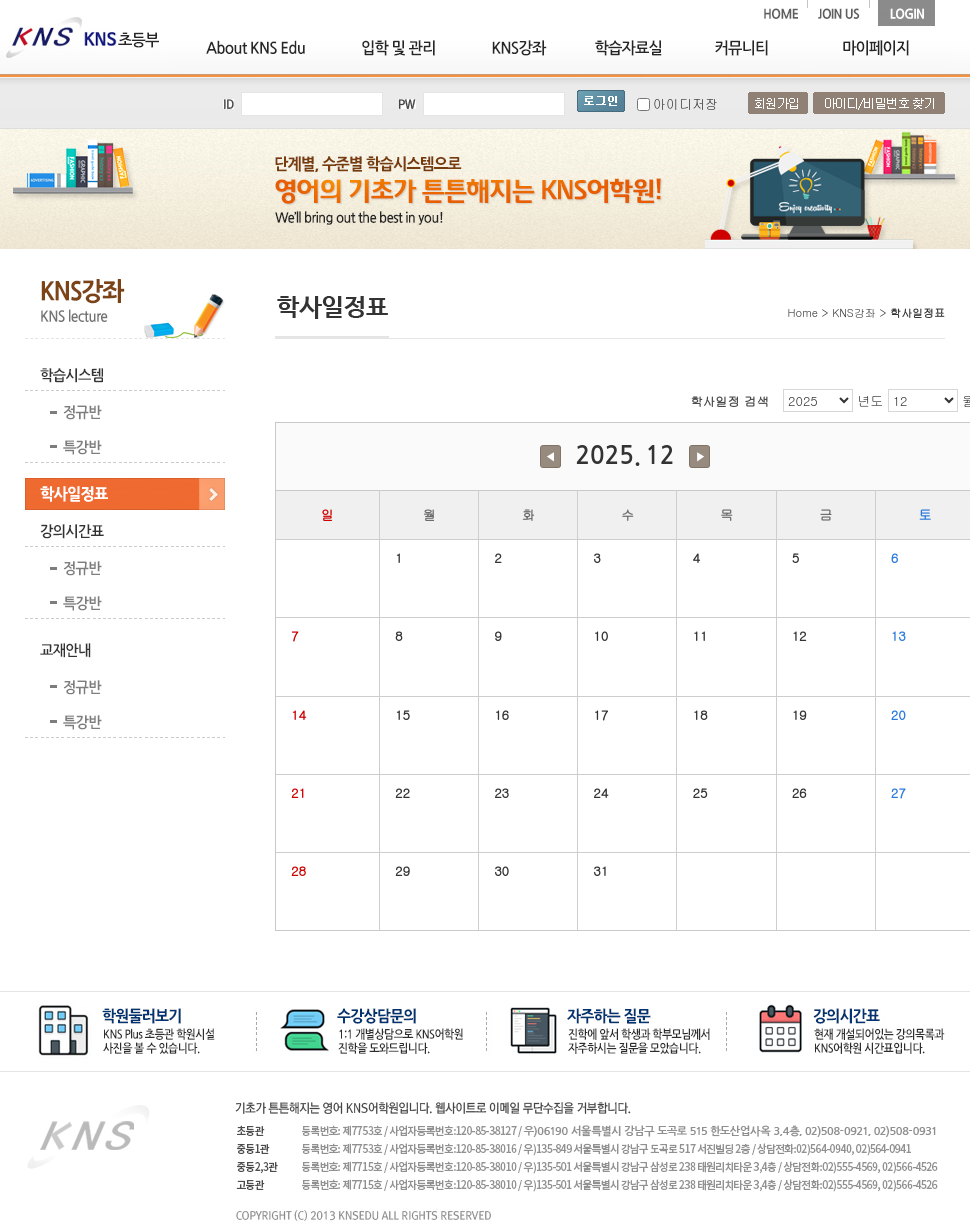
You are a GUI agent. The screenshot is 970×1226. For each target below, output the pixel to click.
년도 (870, 400)
